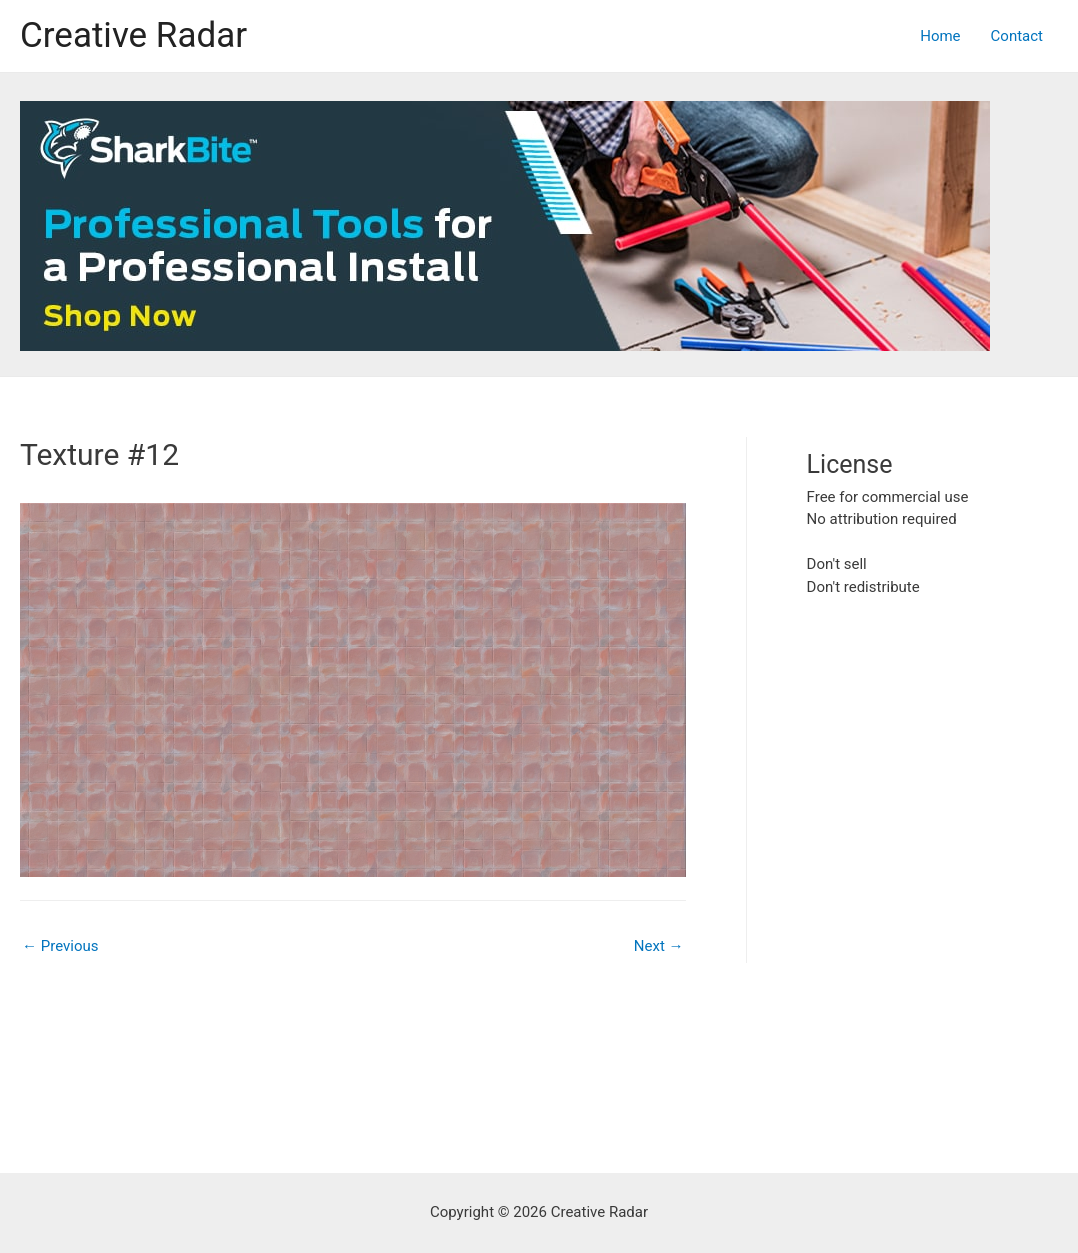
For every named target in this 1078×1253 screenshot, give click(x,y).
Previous (60, 946)
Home (940, 36)
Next (659, 946)
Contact (1017, 36)
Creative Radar (133, 35)
